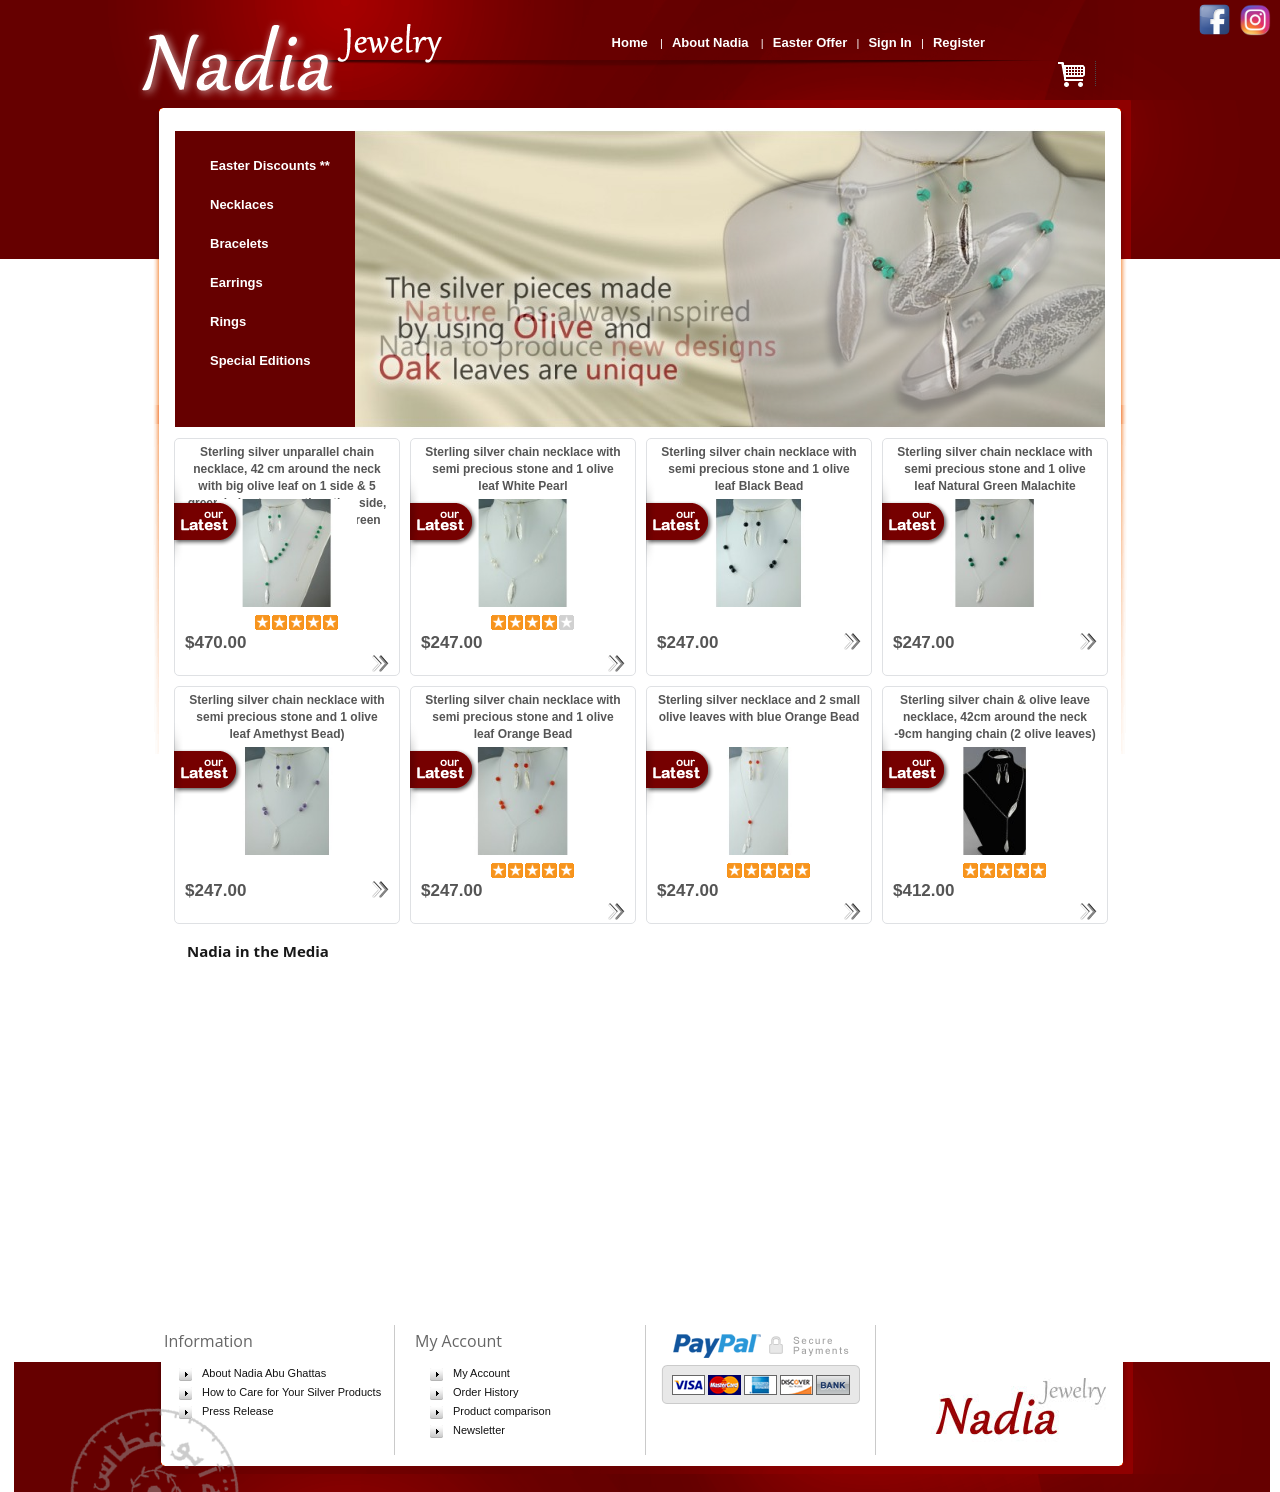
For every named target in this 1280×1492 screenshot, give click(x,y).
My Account (481, 1373)
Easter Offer (810, 42)
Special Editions (260, 360)
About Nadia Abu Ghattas (264, 1373)
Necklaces (242, 204)
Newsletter (479, 1430)
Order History (485, 1392)
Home (630, 42)
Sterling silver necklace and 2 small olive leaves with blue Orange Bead (759, 708)
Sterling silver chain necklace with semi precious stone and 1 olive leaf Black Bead (758, 469)
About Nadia (710, 42)
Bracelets (239, 243)
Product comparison (502, 1411)
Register (959, 42)
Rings (237, 321)
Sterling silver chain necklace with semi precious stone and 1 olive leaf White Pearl (522, 469)
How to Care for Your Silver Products (291, 1392)
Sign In (889, 42)
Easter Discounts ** (270, 165)
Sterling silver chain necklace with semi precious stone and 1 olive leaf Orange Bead (522, 717)
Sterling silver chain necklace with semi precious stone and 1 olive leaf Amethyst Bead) (286, 717)
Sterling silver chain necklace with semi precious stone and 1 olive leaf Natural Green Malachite (994, 469)
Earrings (245, 282)
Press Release (238, 1411)
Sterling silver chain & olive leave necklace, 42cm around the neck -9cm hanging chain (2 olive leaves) (994, 717)
